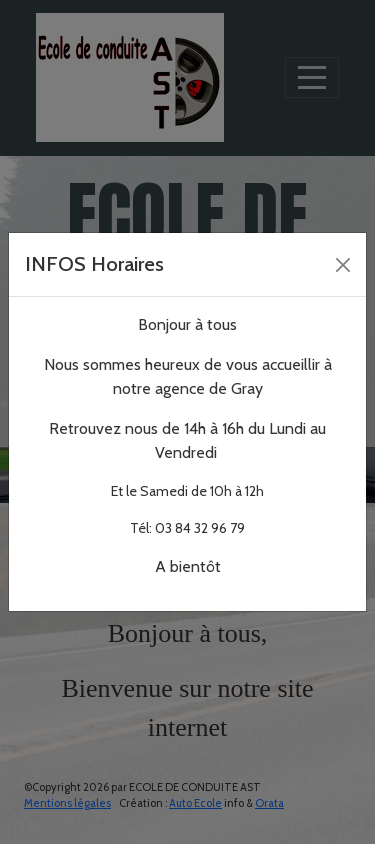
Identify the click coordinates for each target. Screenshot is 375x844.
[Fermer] (343, 265)
